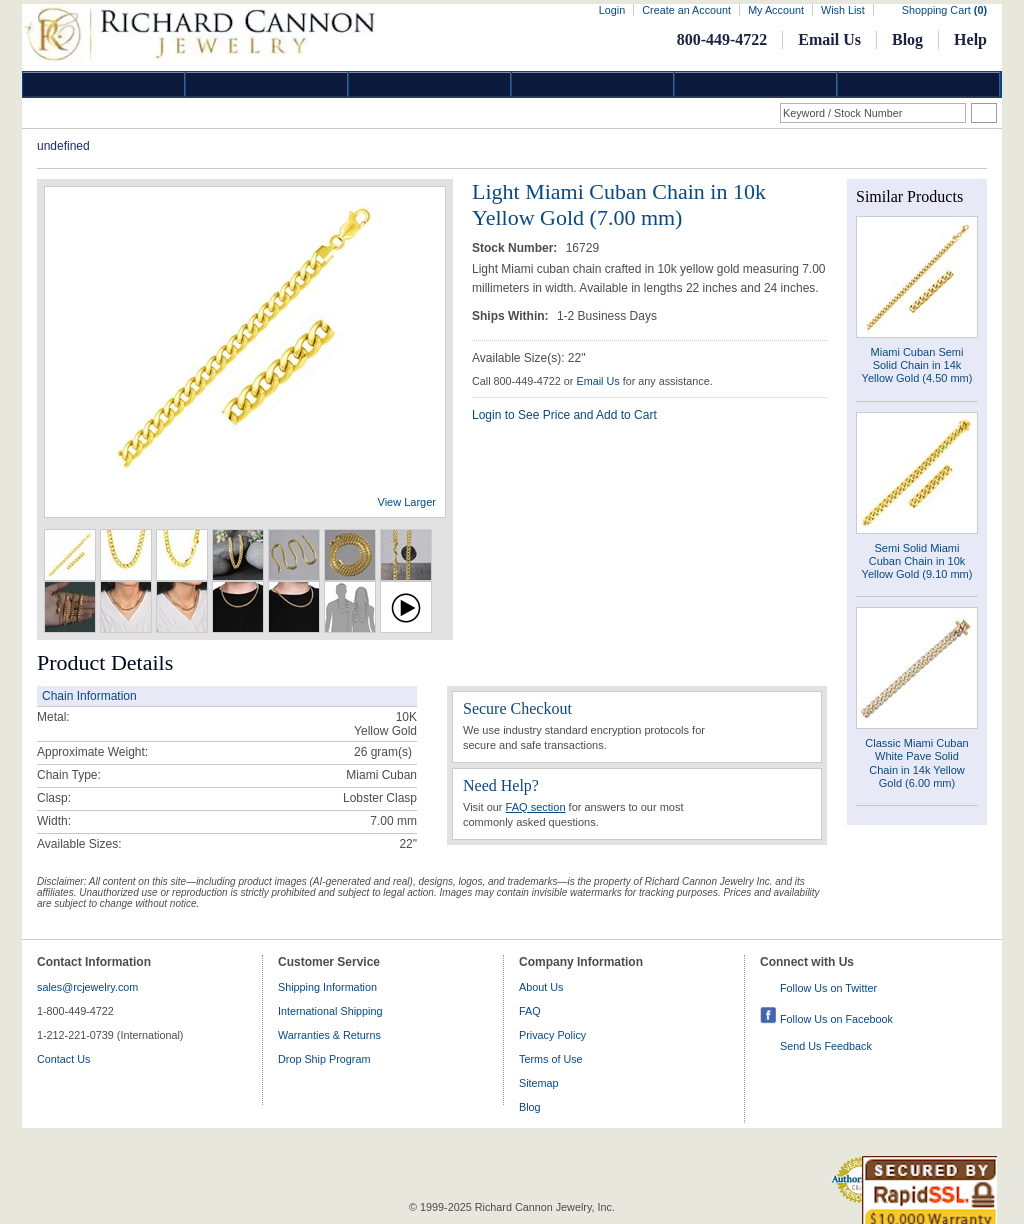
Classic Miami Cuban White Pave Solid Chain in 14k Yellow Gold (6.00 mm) (916, 763)
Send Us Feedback (826, 1046)
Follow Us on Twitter (828, 988)
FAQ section (536, 807)
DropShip (919, 84)
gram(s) (383, 752)
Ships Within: (512, 316)
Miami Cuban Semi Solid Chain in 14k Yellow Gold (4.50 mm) (917, 365)
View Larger (407, 502)
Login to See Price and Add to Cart (564, 415)
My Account (776, 10)
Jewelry (593, 84)
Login (612, 10)
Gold (267, 84)
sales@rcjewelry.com (87, 987)
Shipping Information (327, 987)
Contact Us (63, 1059)
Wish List (843, 10)
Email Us (829, 39)
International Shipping (330, 1011)
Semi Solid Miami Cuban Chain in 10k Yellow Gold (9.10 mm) (917, 561)
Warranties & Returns (329, 1035)
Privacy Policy (552, 1035)
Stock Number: (516, 248)
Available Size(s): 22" (528, 358)
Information (756, 84)
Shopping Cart (944, 10)
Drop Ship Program (324, 1059)
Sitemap (539, 1083)
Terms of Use (551, 1059)
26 (360, 752)
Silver (430, 84)
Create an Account (686, 10)
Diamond (104, 84)
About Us (541, 987)
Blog (907, 39)
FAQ (530, 1011)
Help (970, 39)
